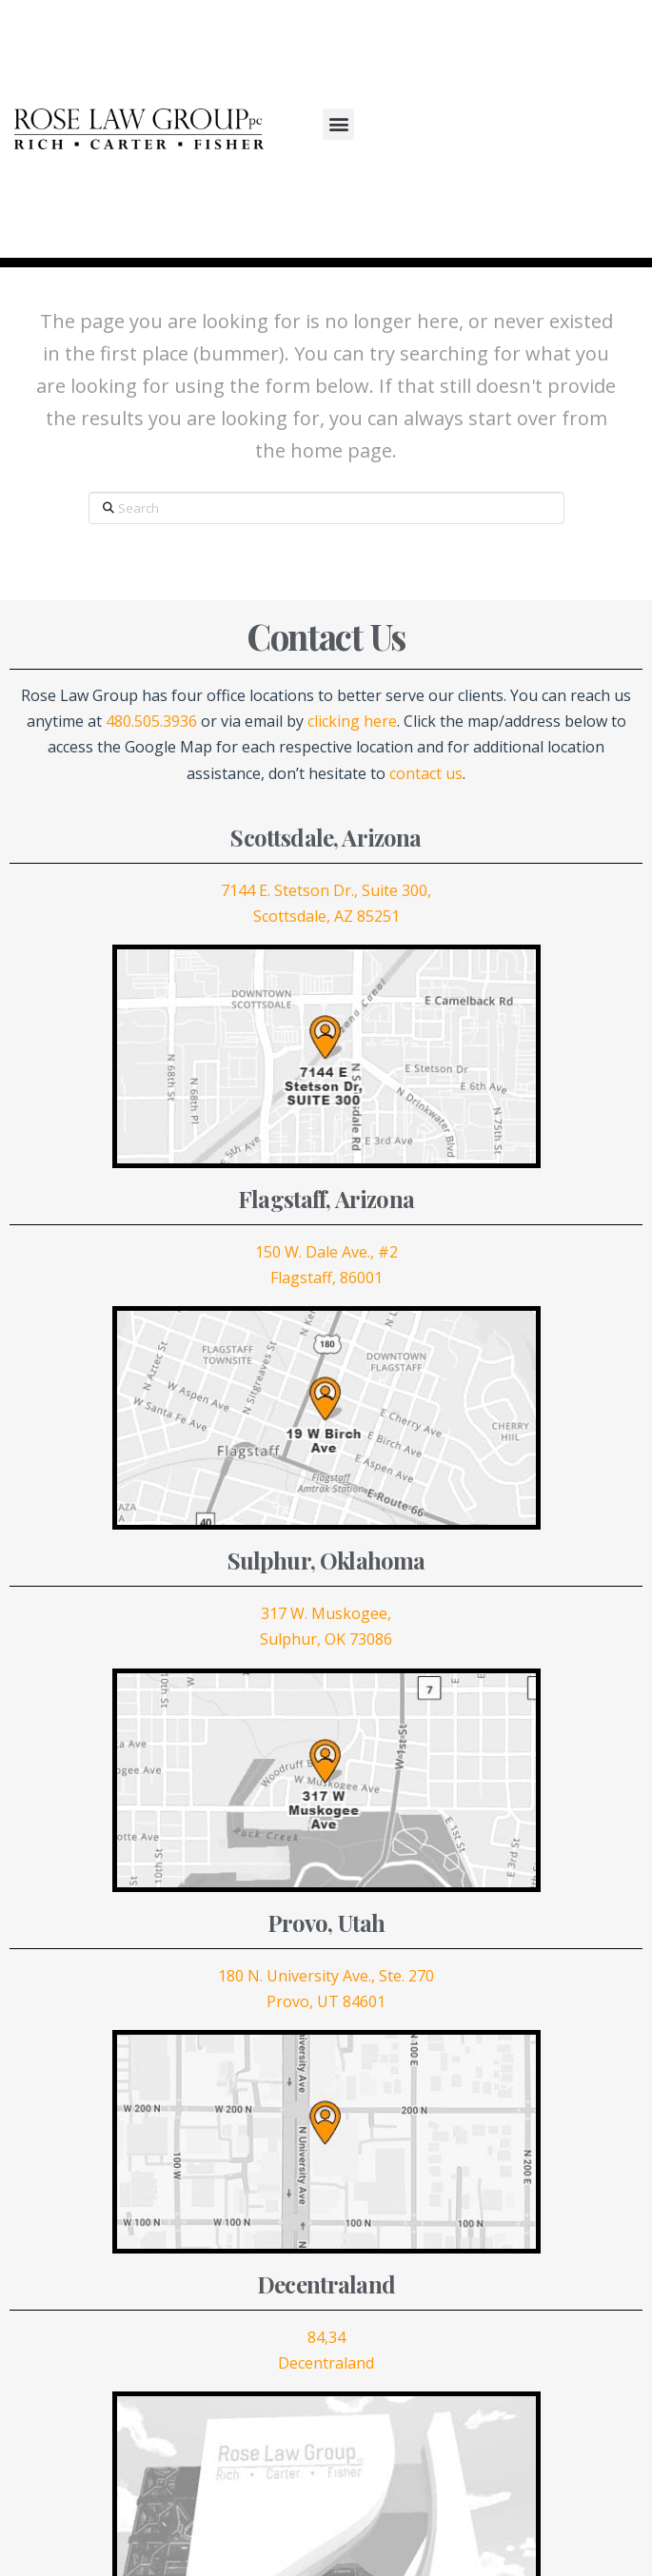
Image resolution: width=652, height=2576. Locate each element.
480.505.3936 (151, 721)
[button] (338, 124)
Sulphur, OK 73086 (326, 1639)
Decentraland (326, 2362)
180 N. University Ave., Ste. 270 (326, 1975)
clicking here (352, 721)
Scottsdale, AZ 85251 (326, 916)
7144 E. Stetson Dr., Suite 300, (326, 890)
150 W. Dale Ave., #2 (326, 1251)
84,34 (326, 2337)
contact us (426, 773)
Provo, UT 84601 (326, 2001)
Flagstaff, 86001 (326, 1277)
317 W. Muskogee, (326, 1613)
